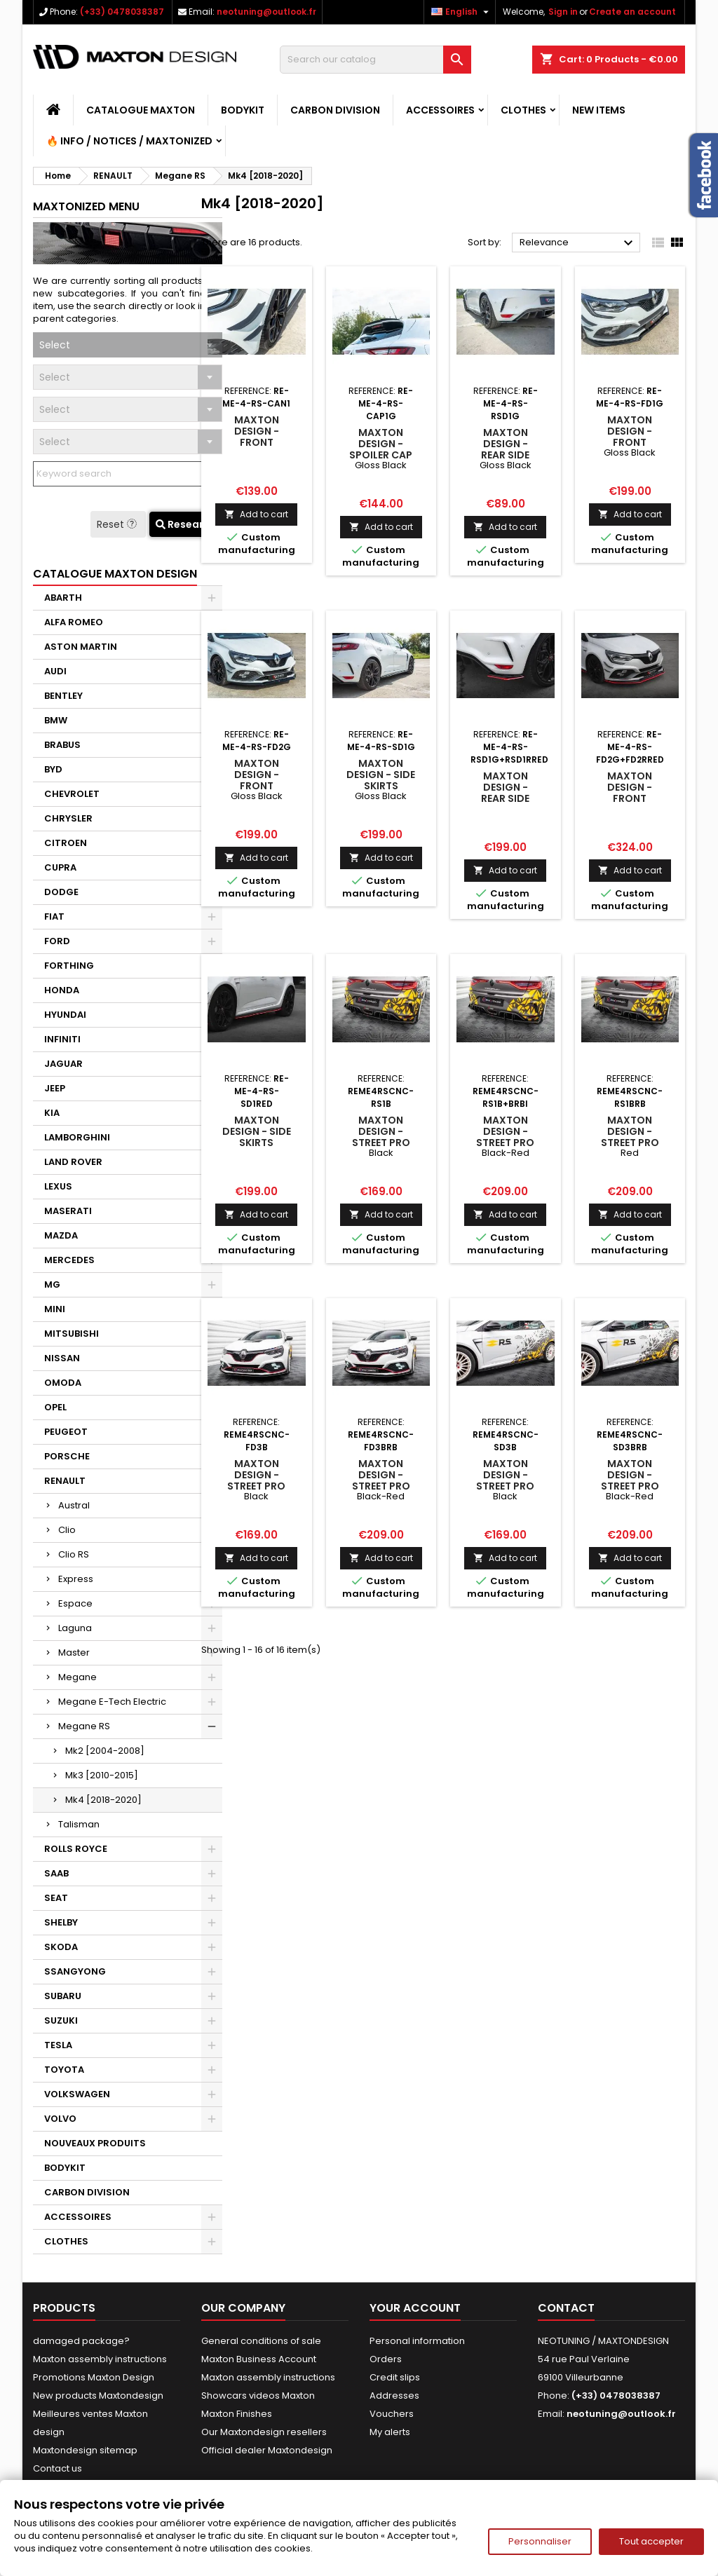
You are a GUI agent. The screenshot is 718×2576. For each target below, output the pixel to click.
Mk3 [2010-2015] (101, 1775)
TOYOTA (64, 2069)
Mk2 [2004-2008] (104, 1750)
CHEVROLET (72, 793)
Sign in (563, 12)
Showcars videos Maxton (258, 2395)
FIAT (54, 916)
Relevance (578, 243)
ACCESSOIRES (440, 110)
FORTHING (69, 965)
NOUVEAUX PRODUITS (95, 2143)
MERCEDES (69, 1260)
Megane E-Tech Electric (112, 1701)
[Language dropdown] (461, 12)
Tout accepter (651, 2541)
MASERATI (68, 1211)
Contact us (57, 2468)
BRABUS (62, 744)
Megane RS (84, 1726)
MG (52, 1284)
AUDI (55, 671)
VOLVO (60, 2118)
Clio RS (73, 1554)
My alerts (390, 2432)
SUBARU (62, 1996)
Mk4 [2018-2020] (103, 1799)
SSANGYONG (75, 1971)
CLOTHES (523, 110)
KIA (52, 1112)
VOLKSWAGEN (77, 2094)
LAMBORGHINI (77, 1137)
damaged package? (81, 2340)
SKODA (61, 1947)
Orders (386, 2359)
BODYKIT (242, 110)
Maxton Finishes (236, 2413)
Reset (118, 524)
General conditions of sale (261, 2340)
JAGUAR (63, 1063)
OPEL (55, 1407)
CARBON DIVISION (335, 110)
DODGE (61, 892)
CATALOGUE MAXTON (140, 110)
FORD (57, 941)
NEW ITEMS (598, 110)
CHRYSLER (68, 818)
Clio (67, 1529)
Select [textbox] (54, 345)
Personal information (417, 2340)
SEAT (56, 1897)
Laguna (75, 1628)
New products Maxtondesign (98, 2395)
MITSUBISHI (71, 1333)
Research (186, 524)
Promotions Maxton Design (93, 2377)
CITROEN (65, 843)
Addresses (394, 2395)
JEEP (54, 1088)
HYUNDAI (65, 1014)
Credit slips (395, 2377)
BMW (55, 720)
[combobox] (127, 344)
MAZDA (61, 1235)
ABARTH (63, 597)
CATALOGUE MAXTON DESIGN (115, 574)
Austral (74, 1505)
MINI (54, 1309)
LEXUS (58, 1186)
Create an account (632, 12)
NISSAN (62, 1358)
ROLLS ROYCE (75, 1848)
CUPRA (60, 867)
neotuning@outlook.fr (266, 12)
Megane (77, 1677)
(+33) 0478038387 (122, 12)
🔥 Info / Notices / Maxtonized (129, 141)
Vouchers (392, 2413)
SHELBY (61, 1922)
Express (75, 1579)
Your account (415, 2308)
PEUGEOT (66, 1431)
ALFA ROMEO (73, 622)
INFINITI (62, 1039)
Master (74, 1652)
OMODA (62, 1382)
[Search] (375, 60)
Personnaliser (539, 2541)
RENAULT (65, 1480)
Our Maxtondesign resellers (264, 2432)
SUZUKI (61, 2020)
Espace (75, 1603)
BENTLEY (63, 695)
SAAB (56, 1873)
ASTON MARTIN (80, 646)
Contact (566, 2308)
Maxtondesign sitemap (85, 2450)
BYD (53, 769)
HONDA (61, 990)
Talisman (79, 1824)
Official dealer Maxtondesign (266, 2450)
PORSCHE (67, 1456)
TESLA (58, 2045)
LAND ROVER (73, 1161)
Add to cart (256, 514)
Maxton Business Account (258, 2359)
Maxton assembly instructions (100, 2359)
